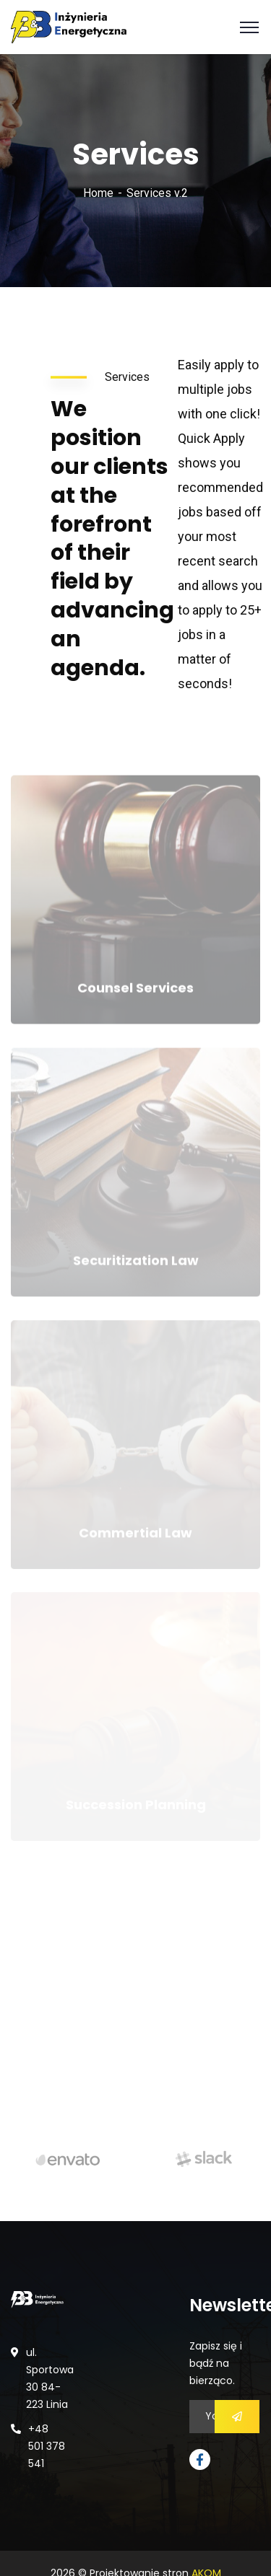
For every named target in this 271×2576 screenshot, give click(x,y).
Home (98, 193)
